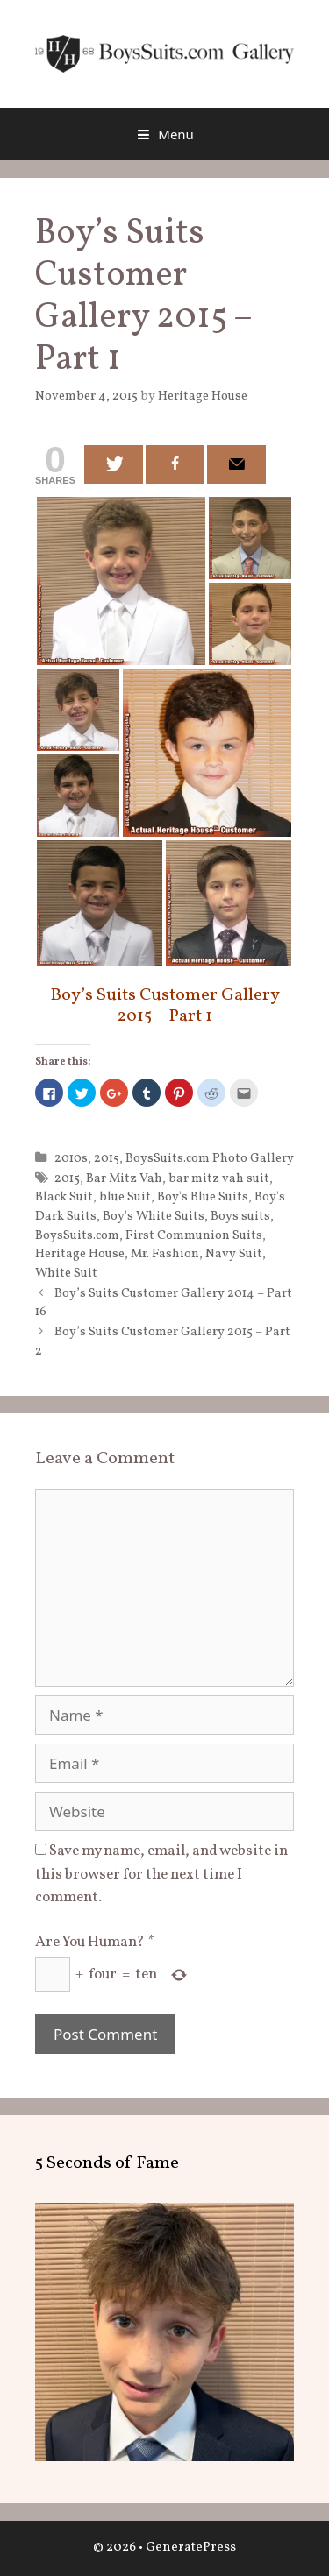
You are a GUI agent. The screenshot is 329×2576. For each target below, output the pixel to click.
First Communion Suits (193, 1235)
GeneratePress (191, 2547)
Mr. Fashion (165, 1254)
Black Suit (64, 1197)
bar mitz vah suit (218, 1178)
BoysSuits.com (77, 1235)
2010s (71, 1158)
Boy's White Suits (153, 1216)
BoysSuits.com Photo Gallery (209, 1158)
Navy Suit (233, 1254)
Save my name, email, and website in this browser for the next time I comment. (161, 1874)
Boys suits (240, 1216)
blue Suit (125, 1197)
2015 (106, 1158)
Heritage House (80, 1254)
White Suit (66, 1273)
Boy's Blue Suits (202, 1197)
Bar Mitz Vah (124, 1178)
